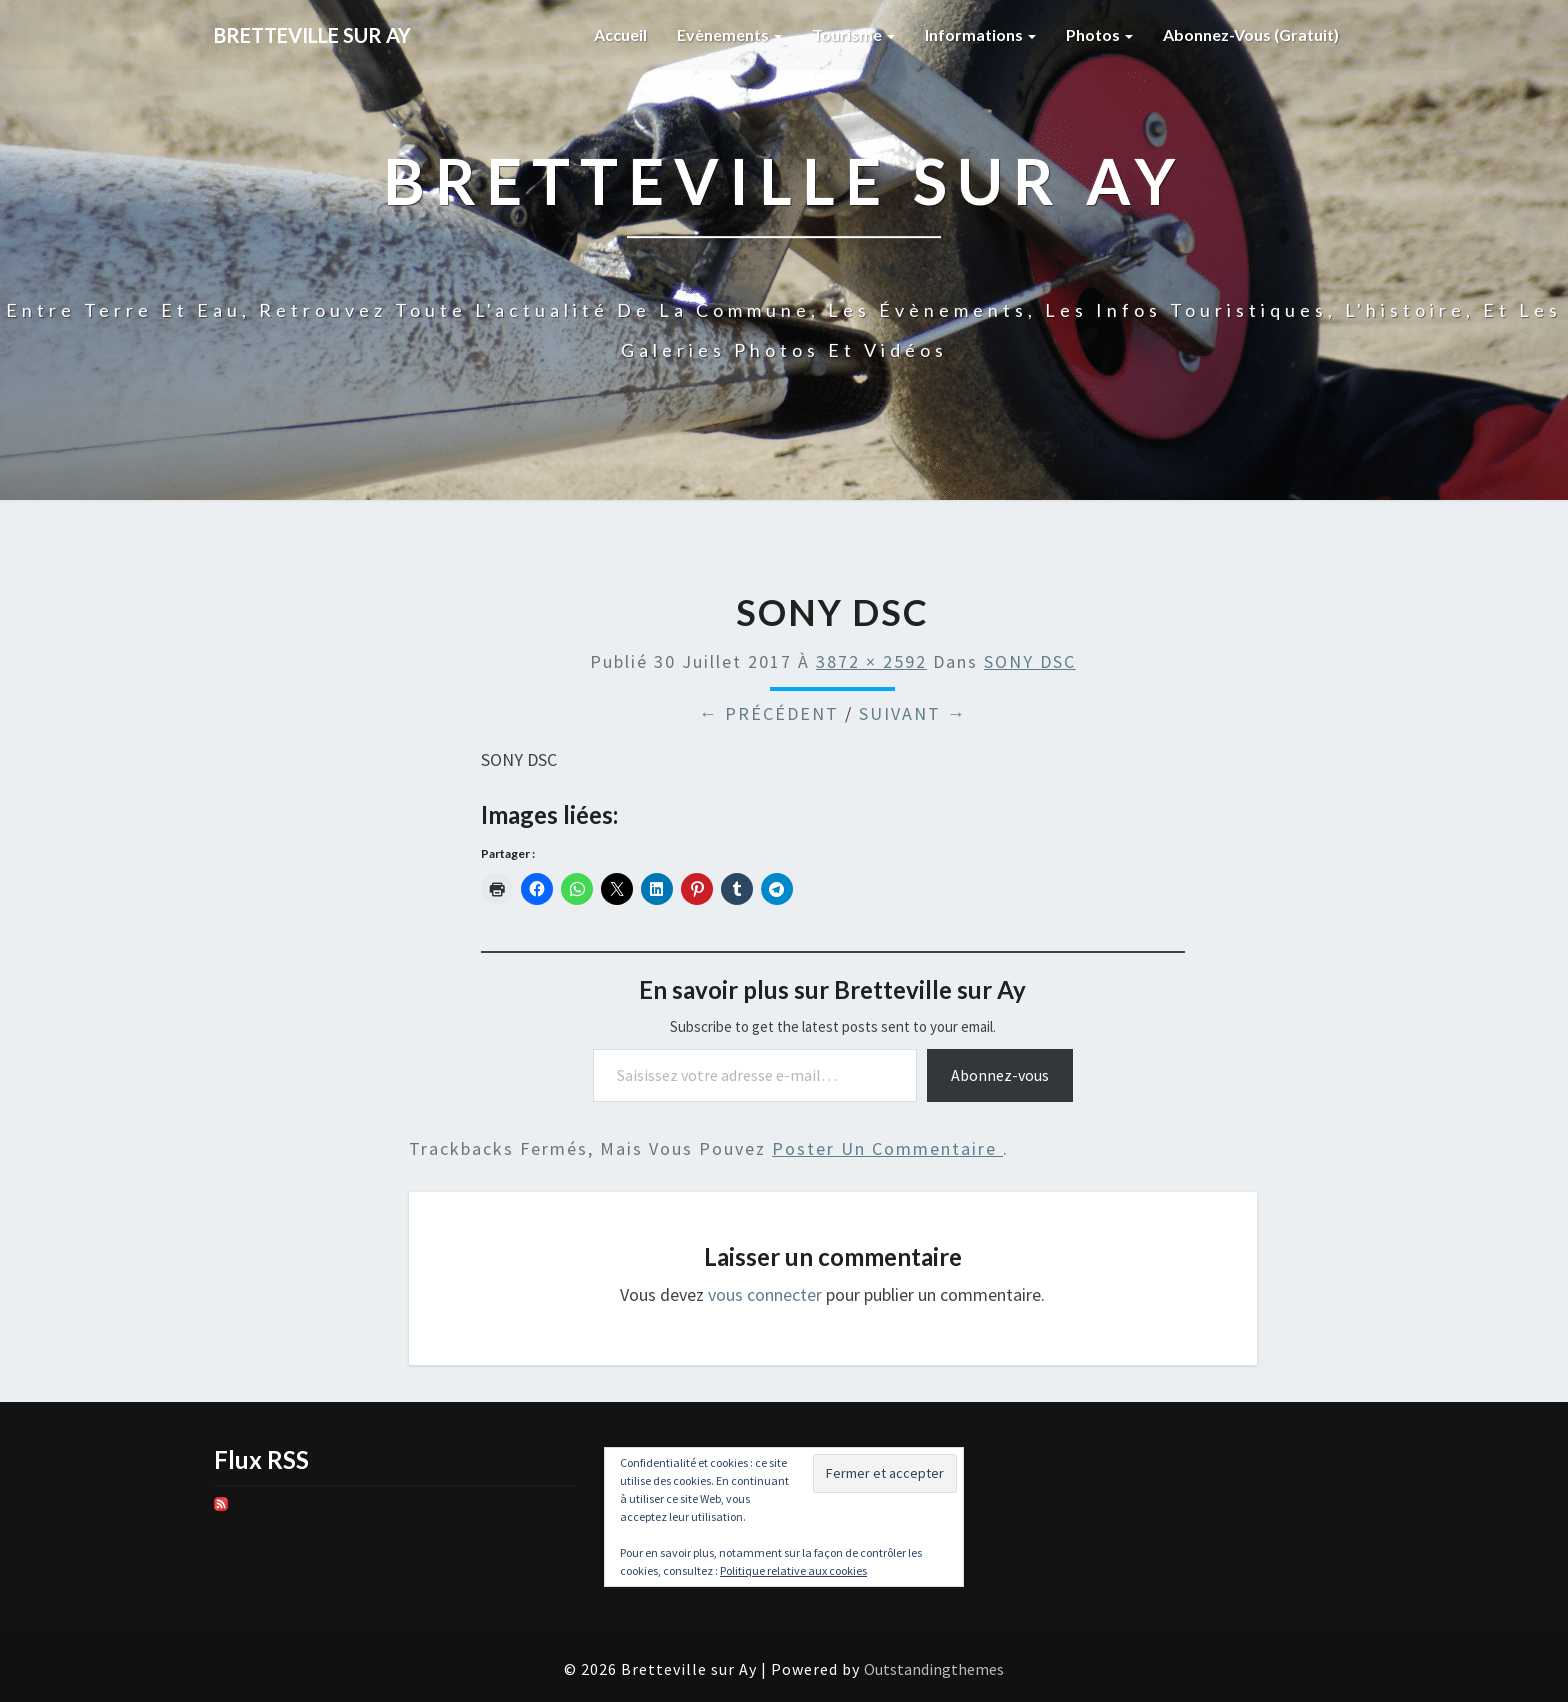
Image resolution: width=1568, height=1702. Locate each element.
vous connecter (765, 1294)
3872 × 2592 (871, 661)
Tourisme (853, 34)
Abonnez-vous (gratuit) (1251, 34)
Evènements (729, 34)
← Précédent (769, 713)
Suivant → (913, 713)
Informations (980, 34)
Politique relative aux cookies (793, 1570)
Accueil (620, 34)
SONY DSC (1030, 661)
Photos (1099, 34)
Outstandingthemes (934, 1669)
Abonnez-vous (1000, 1075)
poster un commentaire (887, 1148)
